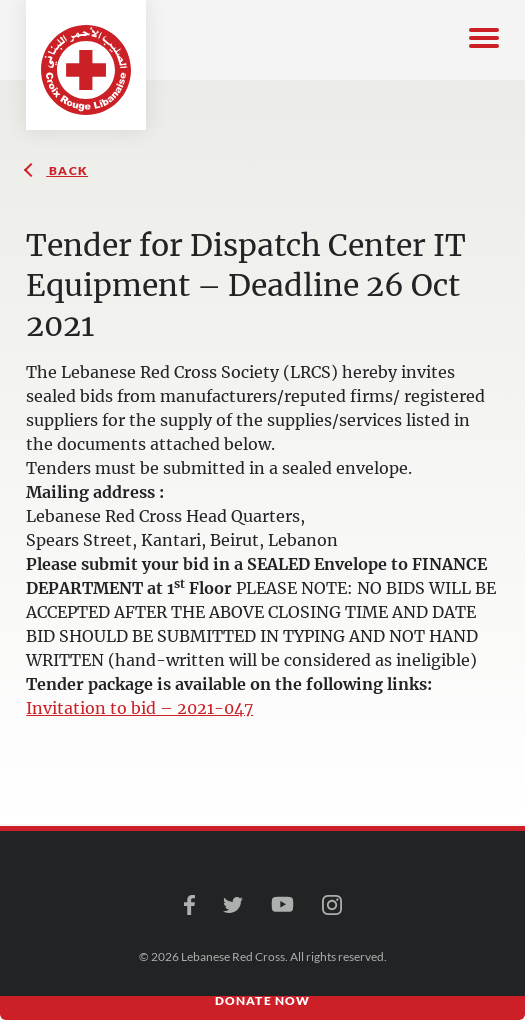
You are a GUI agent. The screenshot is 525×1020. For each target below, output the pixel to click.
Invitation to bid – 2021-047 (139, 708)
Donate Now (263, 1000)
